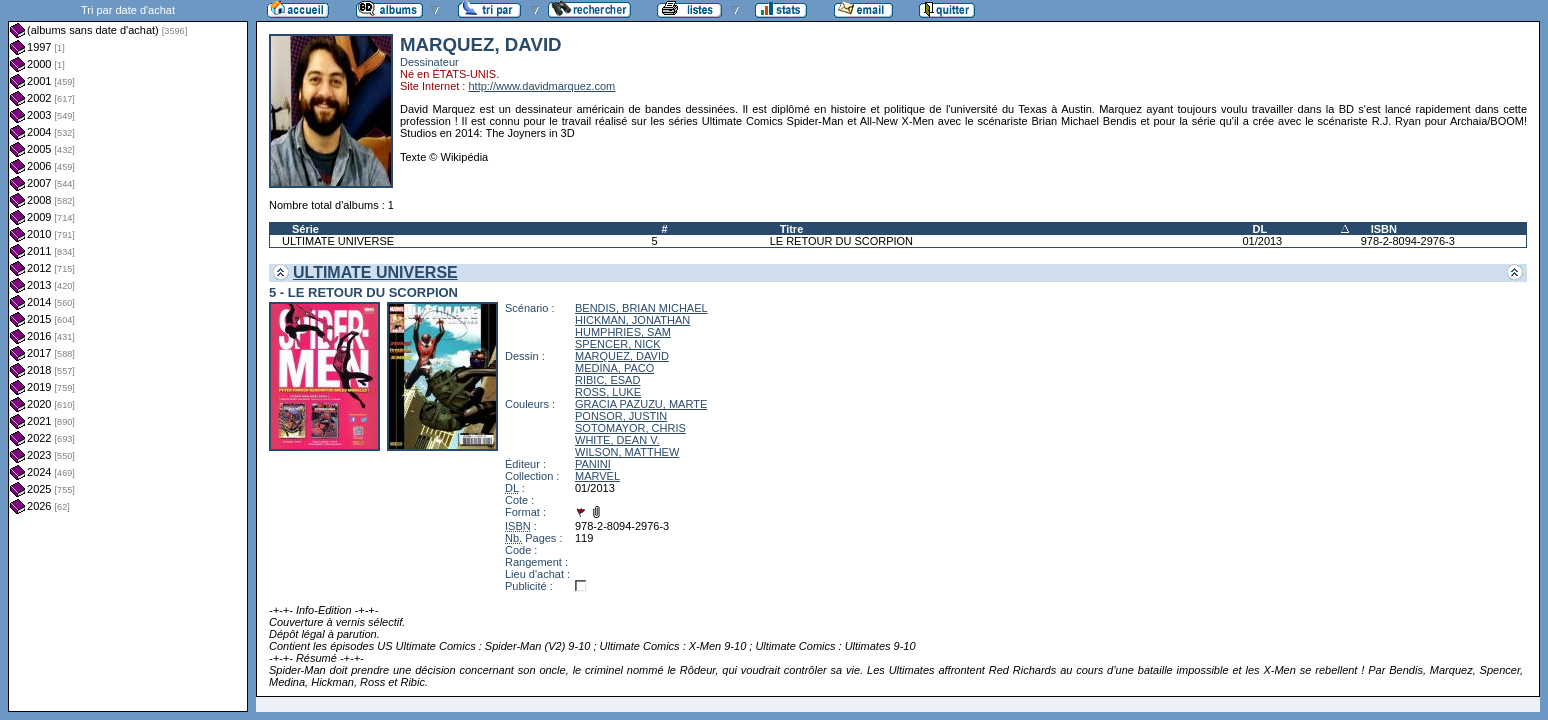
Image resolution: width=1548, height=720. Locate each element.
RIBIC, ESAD (607, 380)
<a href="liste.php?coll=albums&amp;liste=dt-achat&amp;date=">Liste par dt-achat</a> (128, 356)
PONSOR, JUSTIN (621, 416)
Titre (792, 229)
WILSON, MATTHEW (627, 452)
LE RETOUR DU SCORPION (841, 241)
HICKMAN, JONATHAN (632, 320)
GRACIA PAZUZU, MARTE (641, 404)
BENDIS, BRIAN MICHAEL (641, 308)
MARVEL (597, 476)
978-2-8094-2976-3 (1408, 241)
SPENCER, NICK (618, 344)
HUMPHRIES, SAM (623, 332)
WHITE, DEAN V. (617, 440)
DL (1259, 229)
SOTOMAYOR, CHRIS (630, 428)
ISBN (1384, 229)
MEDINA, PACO (614, 368)
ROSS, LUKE (608, 392)
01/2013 (1262, 241)
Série (305, 229)
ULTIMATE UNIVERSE (338, 241)
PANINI (593, 464)
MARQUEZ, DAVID (622, 356)
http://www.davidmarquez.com (541, 86)
